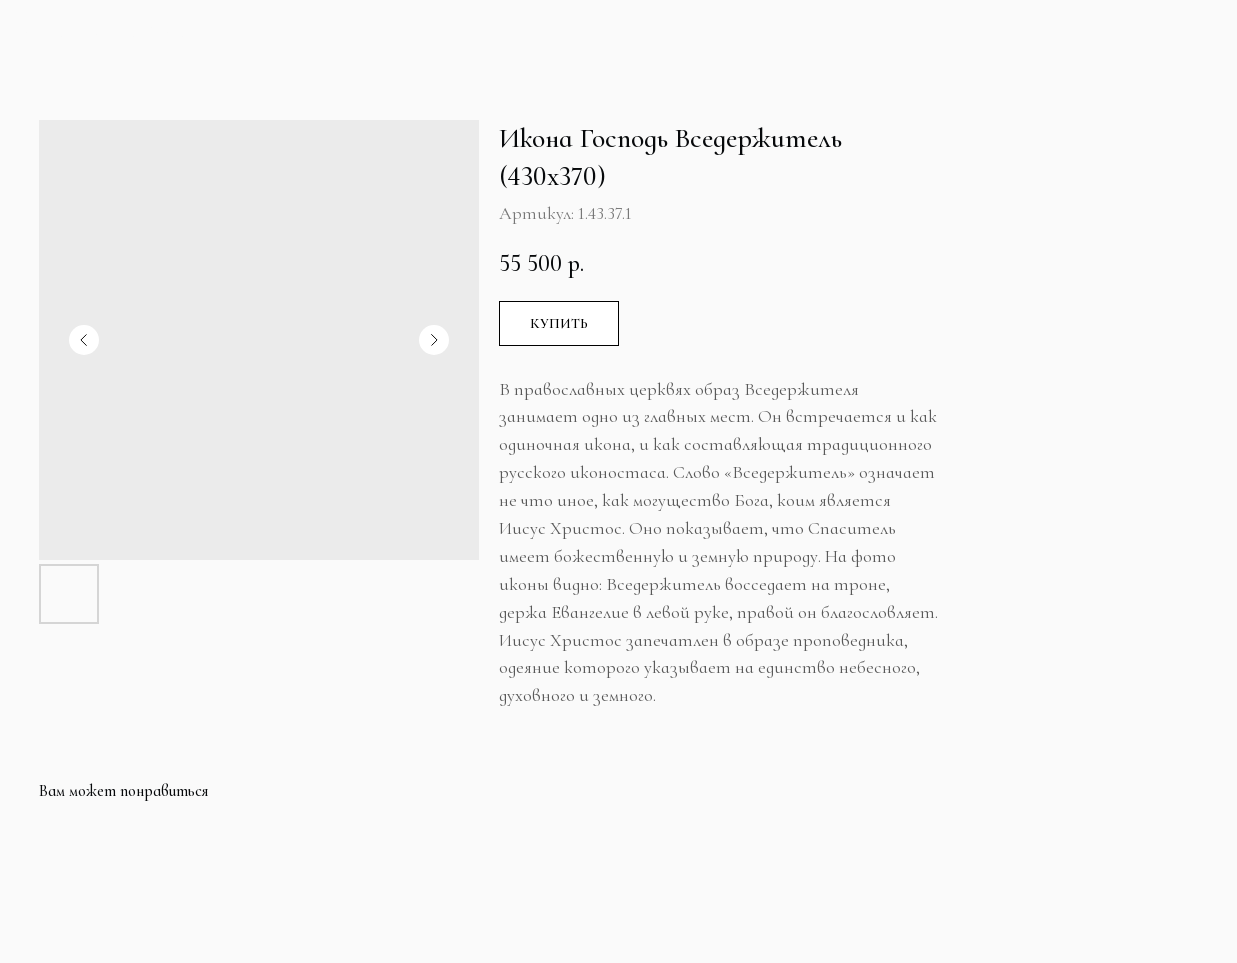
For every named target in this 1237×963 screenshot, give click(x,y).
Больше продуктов (118, 33)
